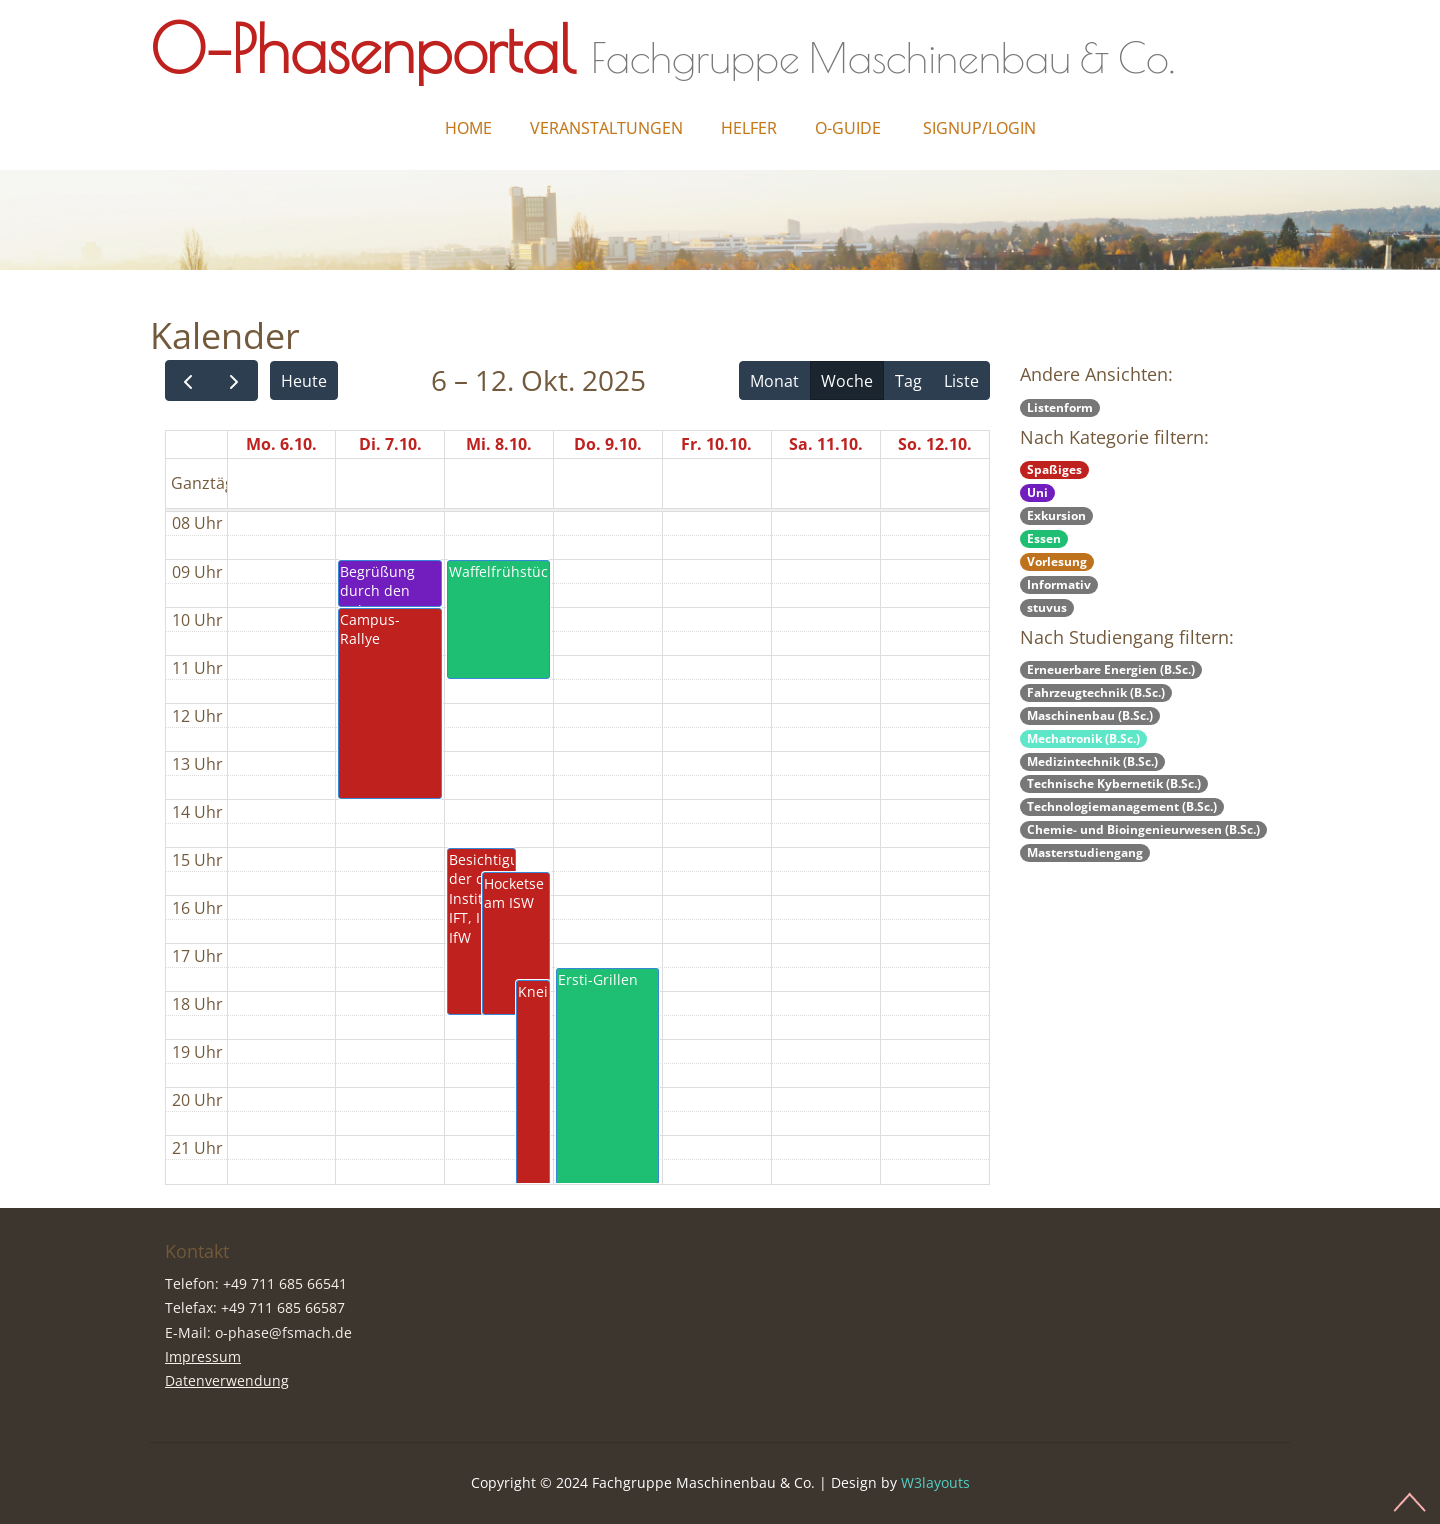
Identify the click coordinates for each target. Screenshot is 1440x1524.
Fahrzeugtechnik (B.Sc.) (1096, 692)
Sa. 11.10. (826, 444)
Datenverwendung (227, 1380)
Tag (908, 381)
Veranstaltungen (606, 128)
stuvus (1047, 607)
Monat (774, 381)
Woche (847, 381)
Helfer (749, 128)
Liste (961, 381)
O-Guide (848, 128)
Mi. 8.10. (499, 444)
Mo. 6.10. (281, 444)
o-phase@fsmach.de (283, 1332)
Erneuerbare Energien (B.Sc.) (1111, 669)
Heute (304, 381)
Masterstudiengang (1085, 852)
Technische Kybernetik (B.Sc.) (1114, 783)
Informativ (1059, 584)
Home (468, 128)
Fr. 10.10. (716, 444)
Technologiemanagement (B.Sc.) (1122, 806)
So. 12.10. (935, 444)
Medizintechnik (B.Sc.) (1092, 761)
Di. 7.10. (390, 444)
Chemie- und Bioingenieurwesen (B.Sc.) (1143, 829)
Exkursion (1056, 515)
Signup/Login (979, 128)
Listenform (1060, 407)
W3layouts (935, 1482)
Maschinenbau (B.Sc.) (1090, 715)
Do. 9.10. (608, 444)
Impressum (203, 1356)
